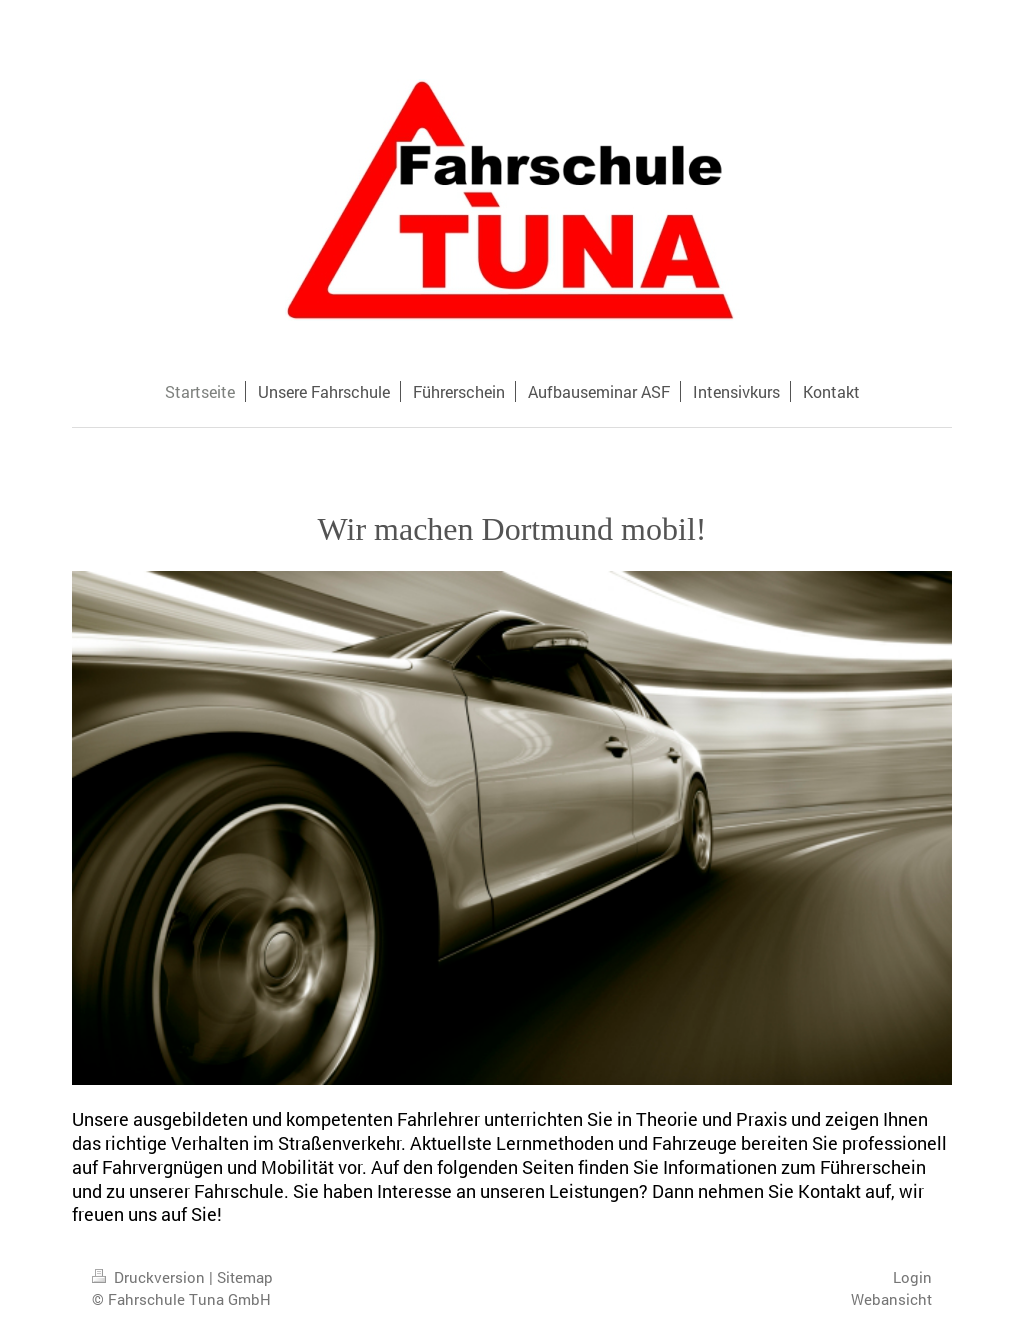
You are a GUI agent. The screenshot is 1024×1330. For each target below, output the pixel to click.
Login (912, 1277)
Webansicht (891, 1299)
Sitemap (245, 1277)
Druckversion (150, 1277)
